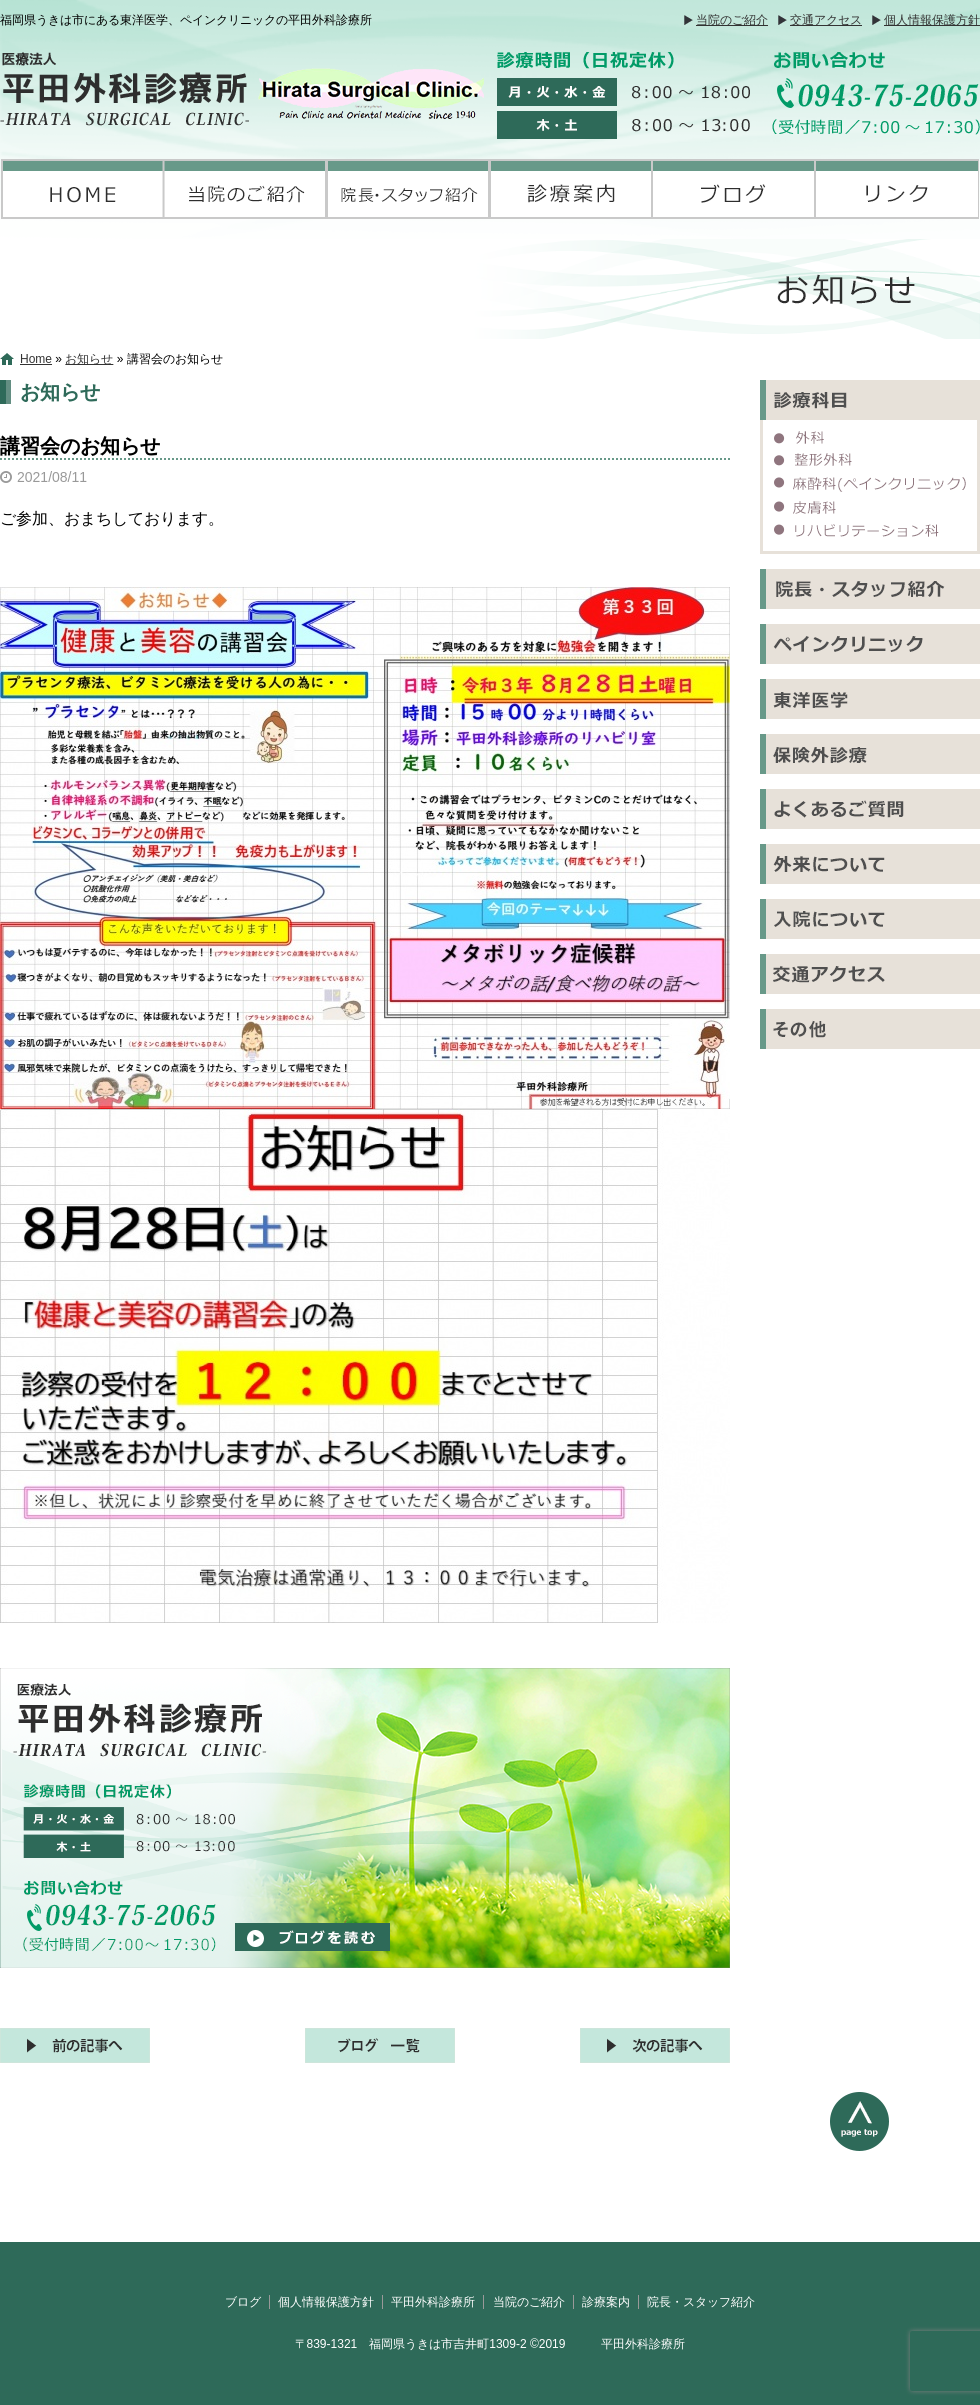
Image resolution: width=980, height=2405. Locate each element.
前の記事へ (75, 2045)
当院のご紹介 (732, 20)
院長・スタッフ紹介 (408, 189)
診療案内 (571, 189)
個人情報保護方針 (932, 20)
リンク (897, 189)
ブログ (734, 189)
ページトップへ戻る (905, 2167)
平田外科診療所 (82, 189)
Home (36, 359)
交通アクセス (826, 20)
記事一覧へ (380, 2045)
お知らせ (89, 359)
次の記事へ (655, 2045)
